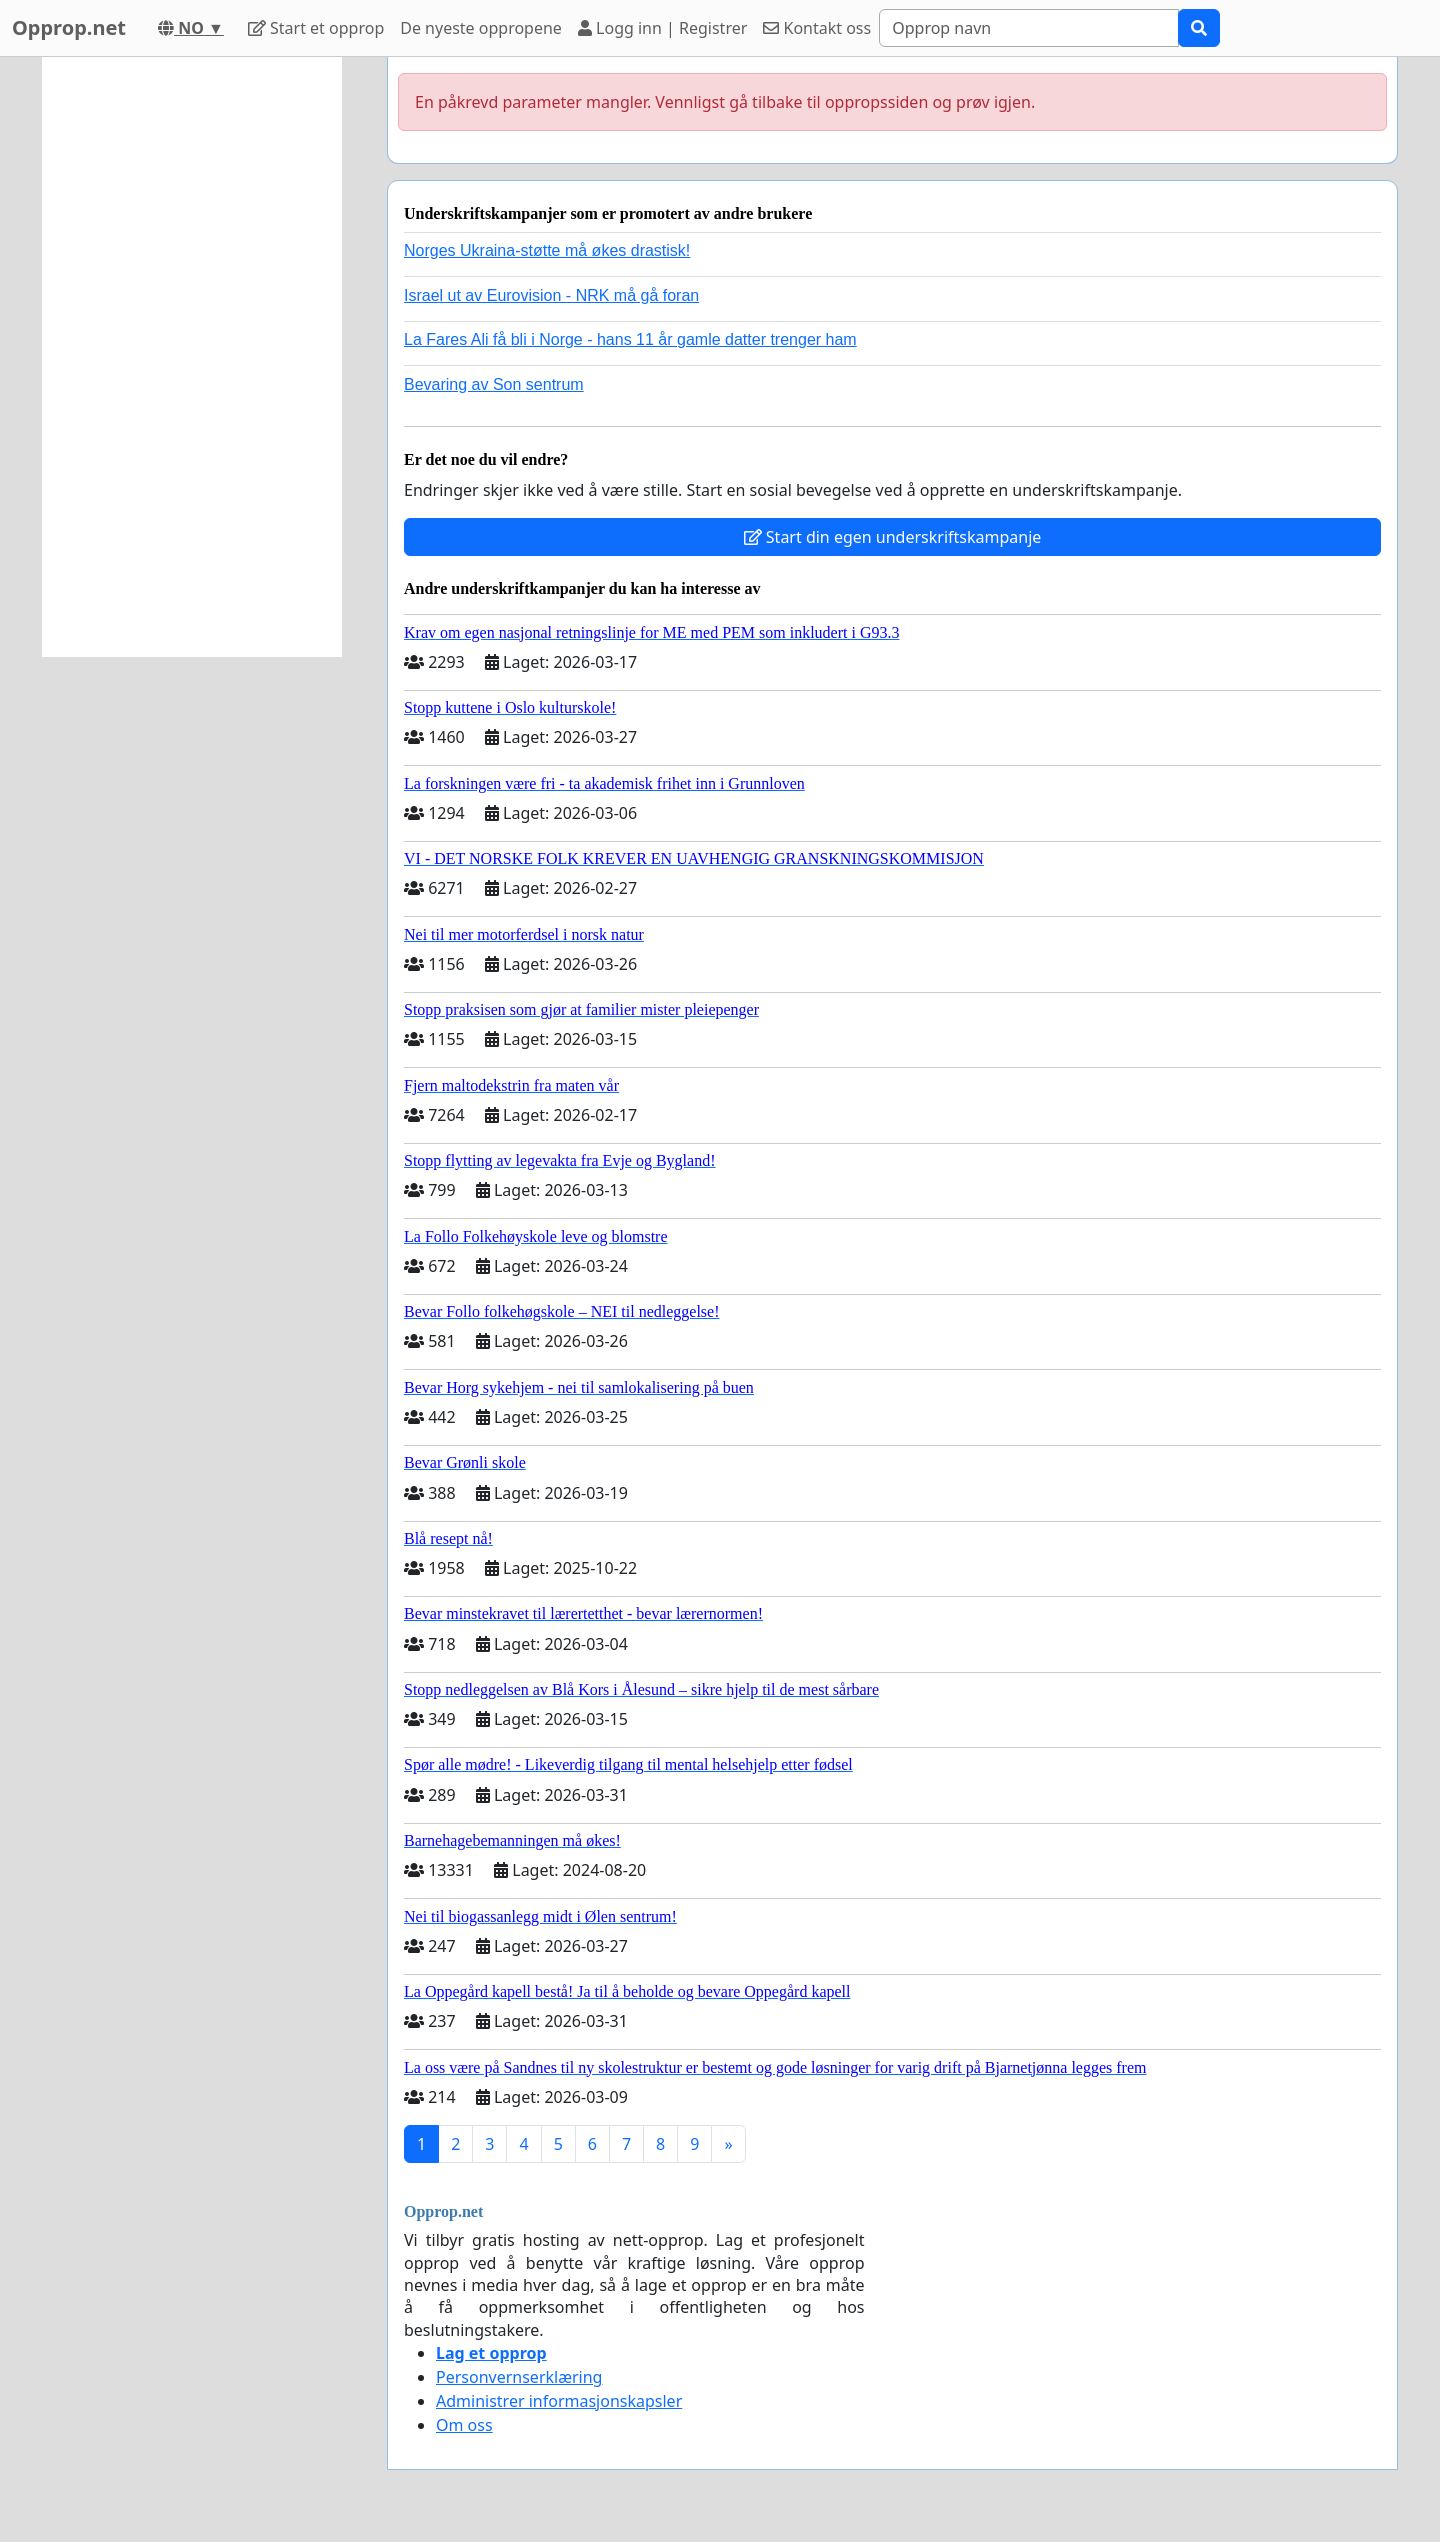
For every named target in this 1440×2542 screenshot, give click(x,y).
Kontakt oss (817, 28)
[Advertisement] (192, 357)
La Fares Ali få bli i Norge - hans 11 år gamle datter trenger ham (630, 339)
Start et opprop (316, 28)
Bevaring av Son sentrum (494, 384)
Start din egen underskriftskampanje (893, 537)
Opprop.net (69, 27)
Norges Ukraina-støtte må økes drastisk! (547, 250)
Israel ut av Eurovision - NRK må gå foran (551, 295)
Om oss (464, 2425)
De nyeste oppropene (481, 28)
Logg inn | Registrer (662, 28)
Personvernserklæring (519, 2377)
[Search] (1029, 28)
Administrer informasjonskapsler (559, 2401)
